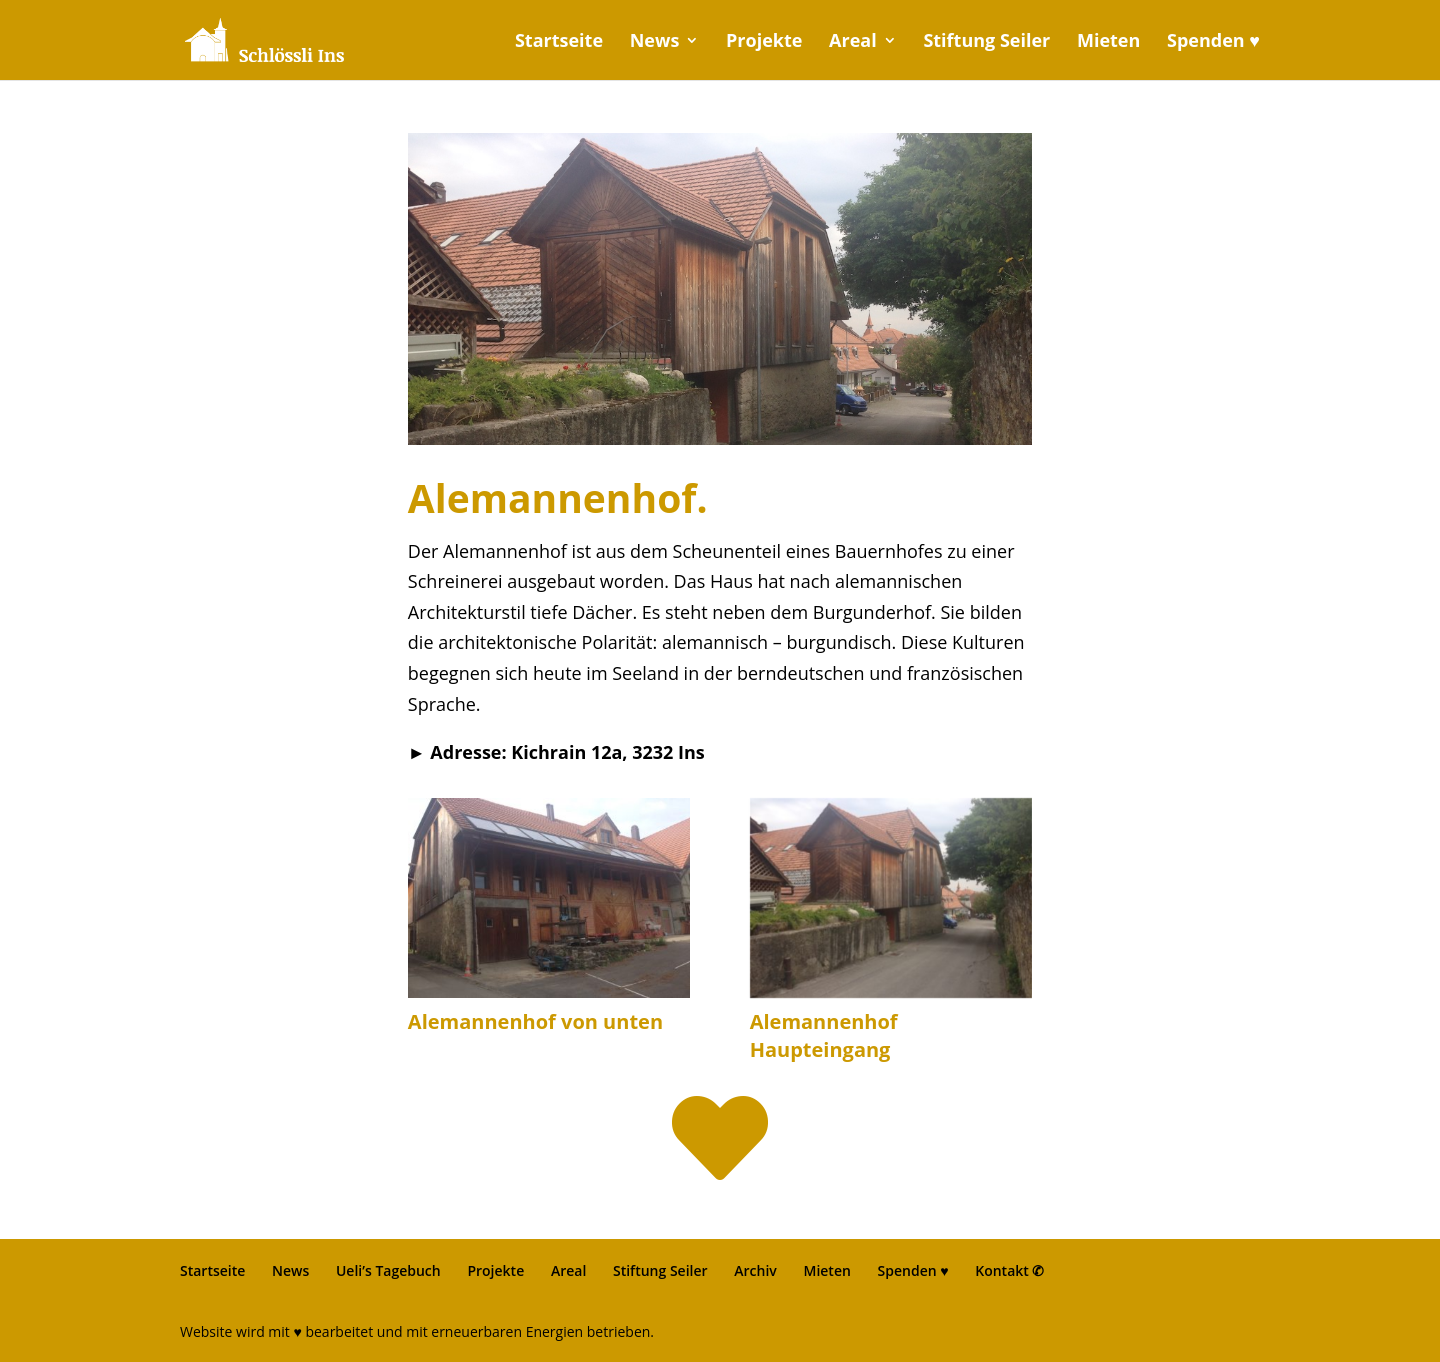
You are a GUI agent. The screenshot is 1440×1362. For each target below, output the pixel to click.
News (655, 42)
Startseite (559, 42)
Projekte (764, 42)
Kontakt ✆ (1009, 1270)
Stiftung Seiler (986, 42)
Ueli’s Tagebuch (388, 1270)
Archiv (755, 1270)
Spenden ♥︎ (1213, 42)
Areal (853, 42)
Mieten (1108, 42)
